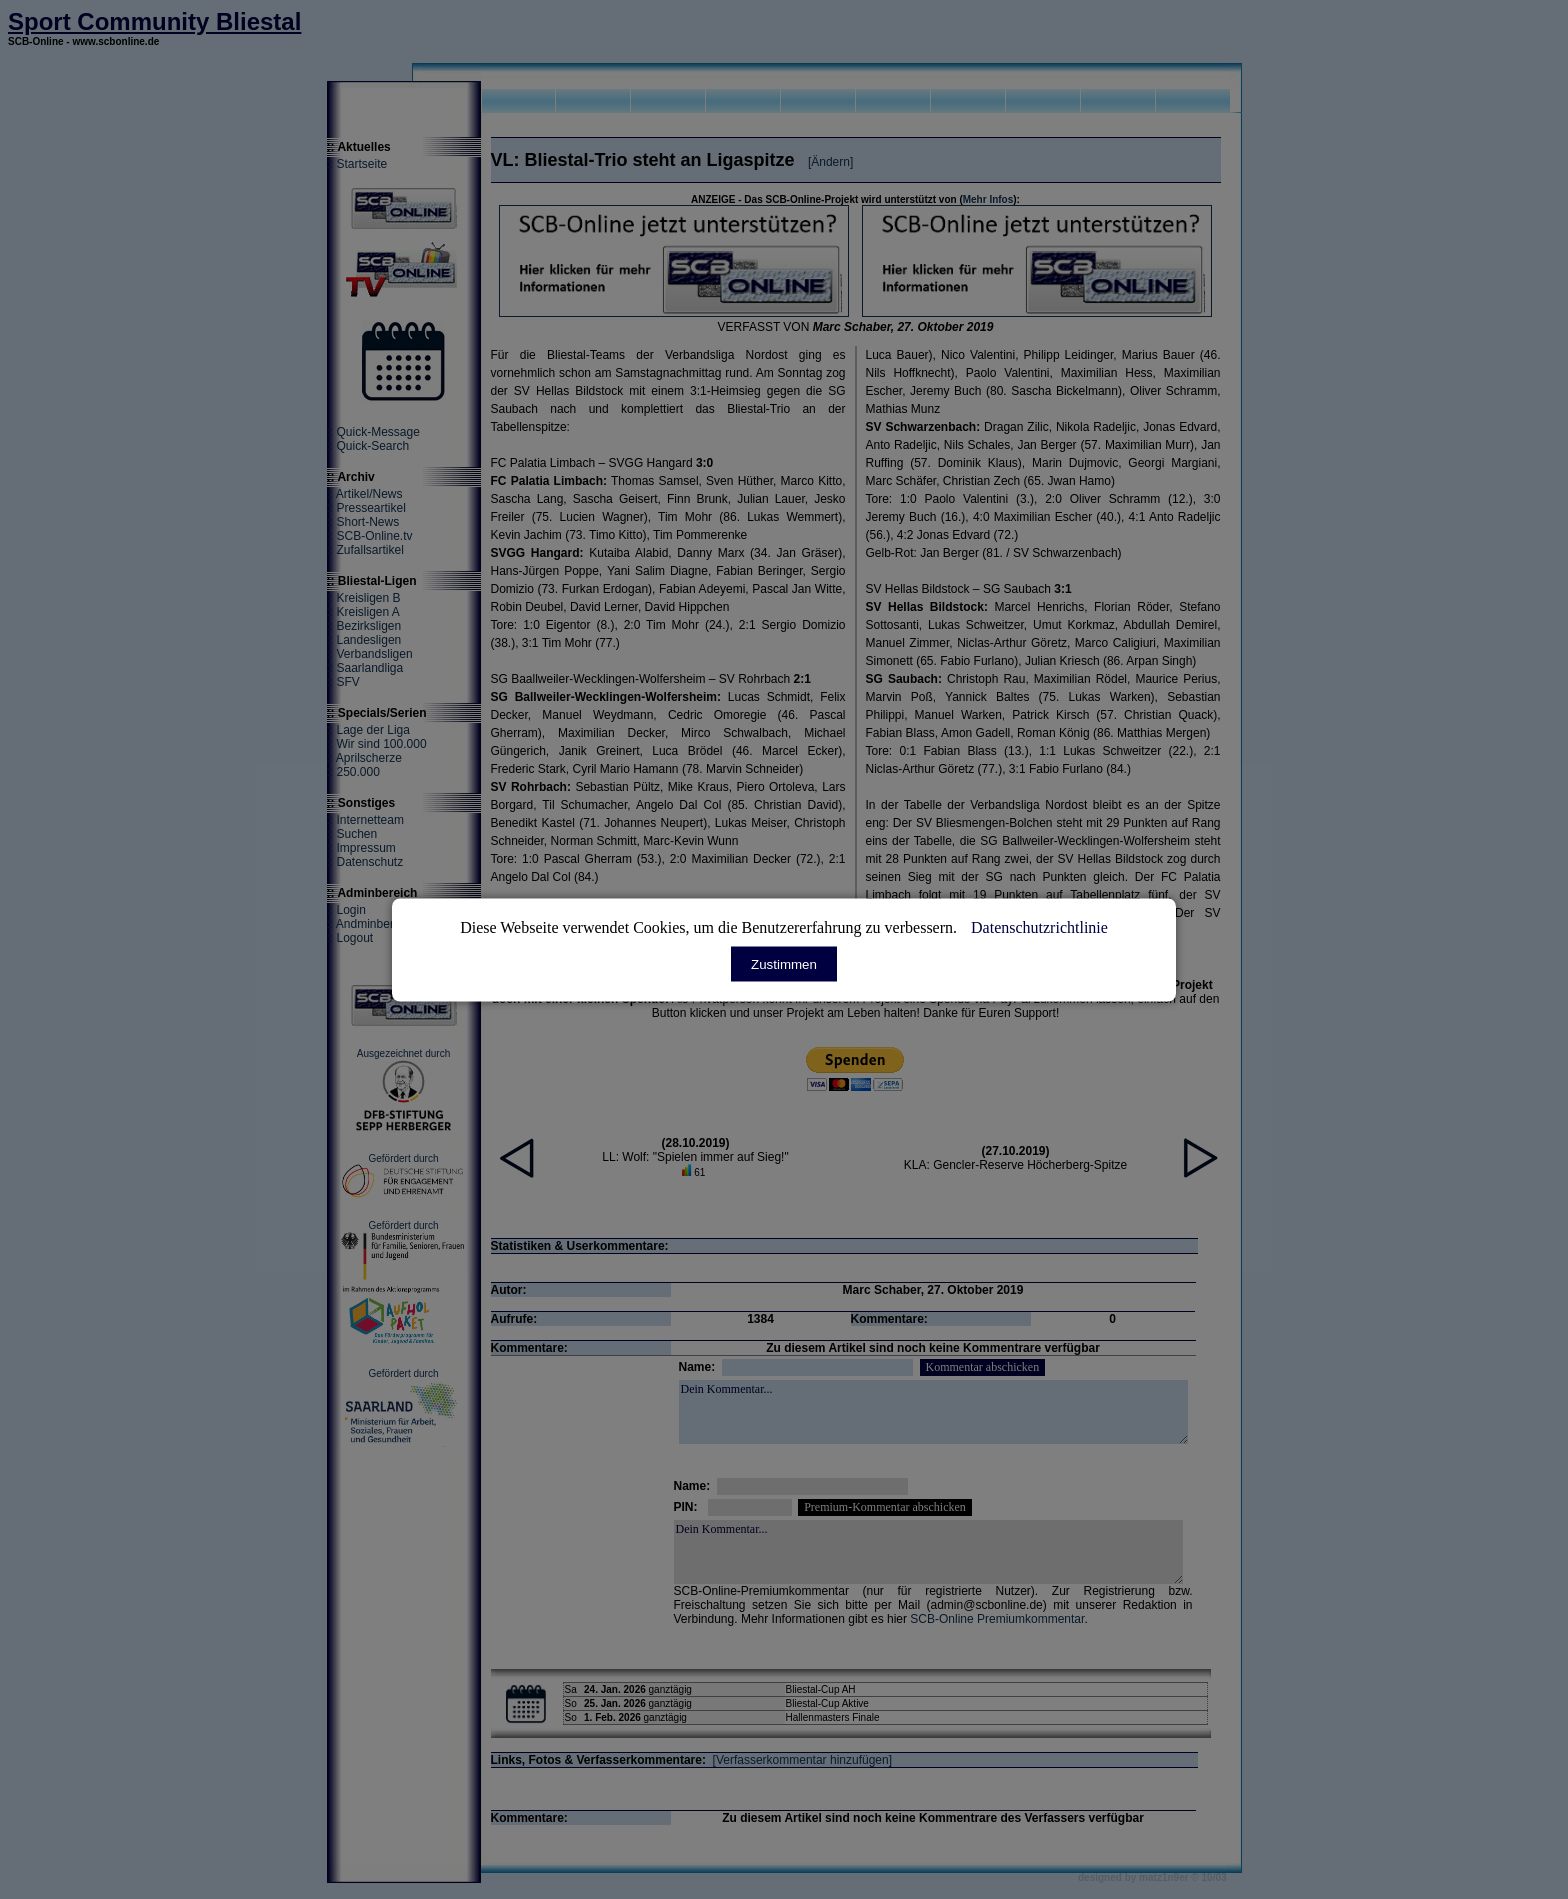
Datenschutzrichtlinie (1039, 926)
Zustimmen (784, 963)
